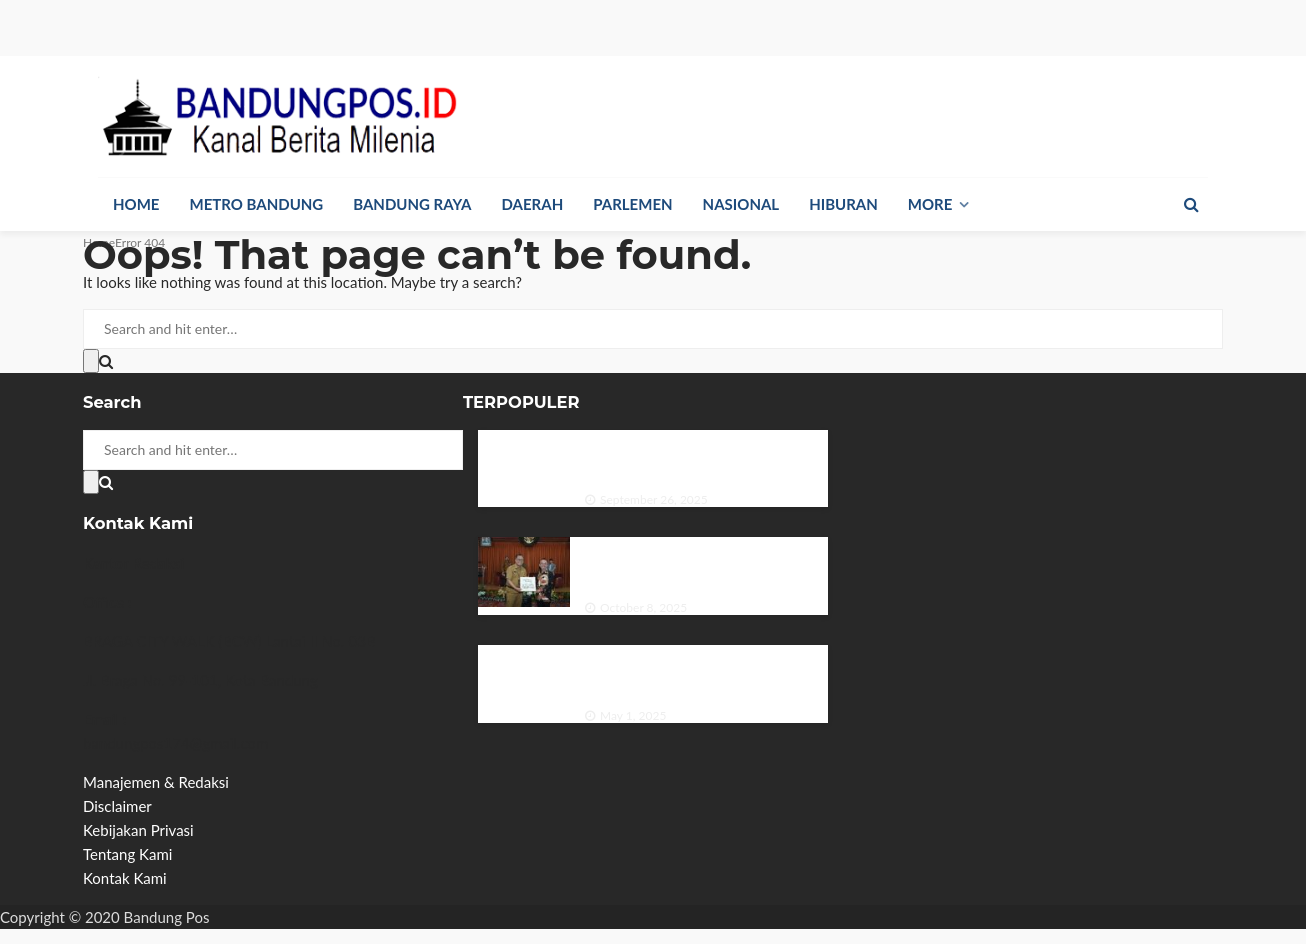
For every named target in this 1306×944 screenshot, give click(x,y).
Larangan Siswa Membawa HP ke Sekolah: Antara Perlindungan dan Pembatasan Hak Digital (692, 672)
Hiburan (843, 204)
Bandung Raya (412, 204)
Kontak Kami (125, 878)
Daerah (533, 204)
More (930, 204)
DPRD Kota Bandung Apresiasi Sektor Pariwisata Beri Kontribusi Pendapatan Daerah (705, 564)
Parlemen (632, 204)
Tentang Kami (127, 854)
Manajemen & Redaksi (156, 782)
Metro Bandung (256, 204)
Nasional (741, 204)
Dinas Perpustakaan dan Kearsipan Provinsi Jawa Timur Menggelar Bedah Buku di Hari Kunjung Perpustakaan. (705, 457)
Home (136, 204)
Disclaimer (117, 806)
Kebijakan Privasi (138, 830)
